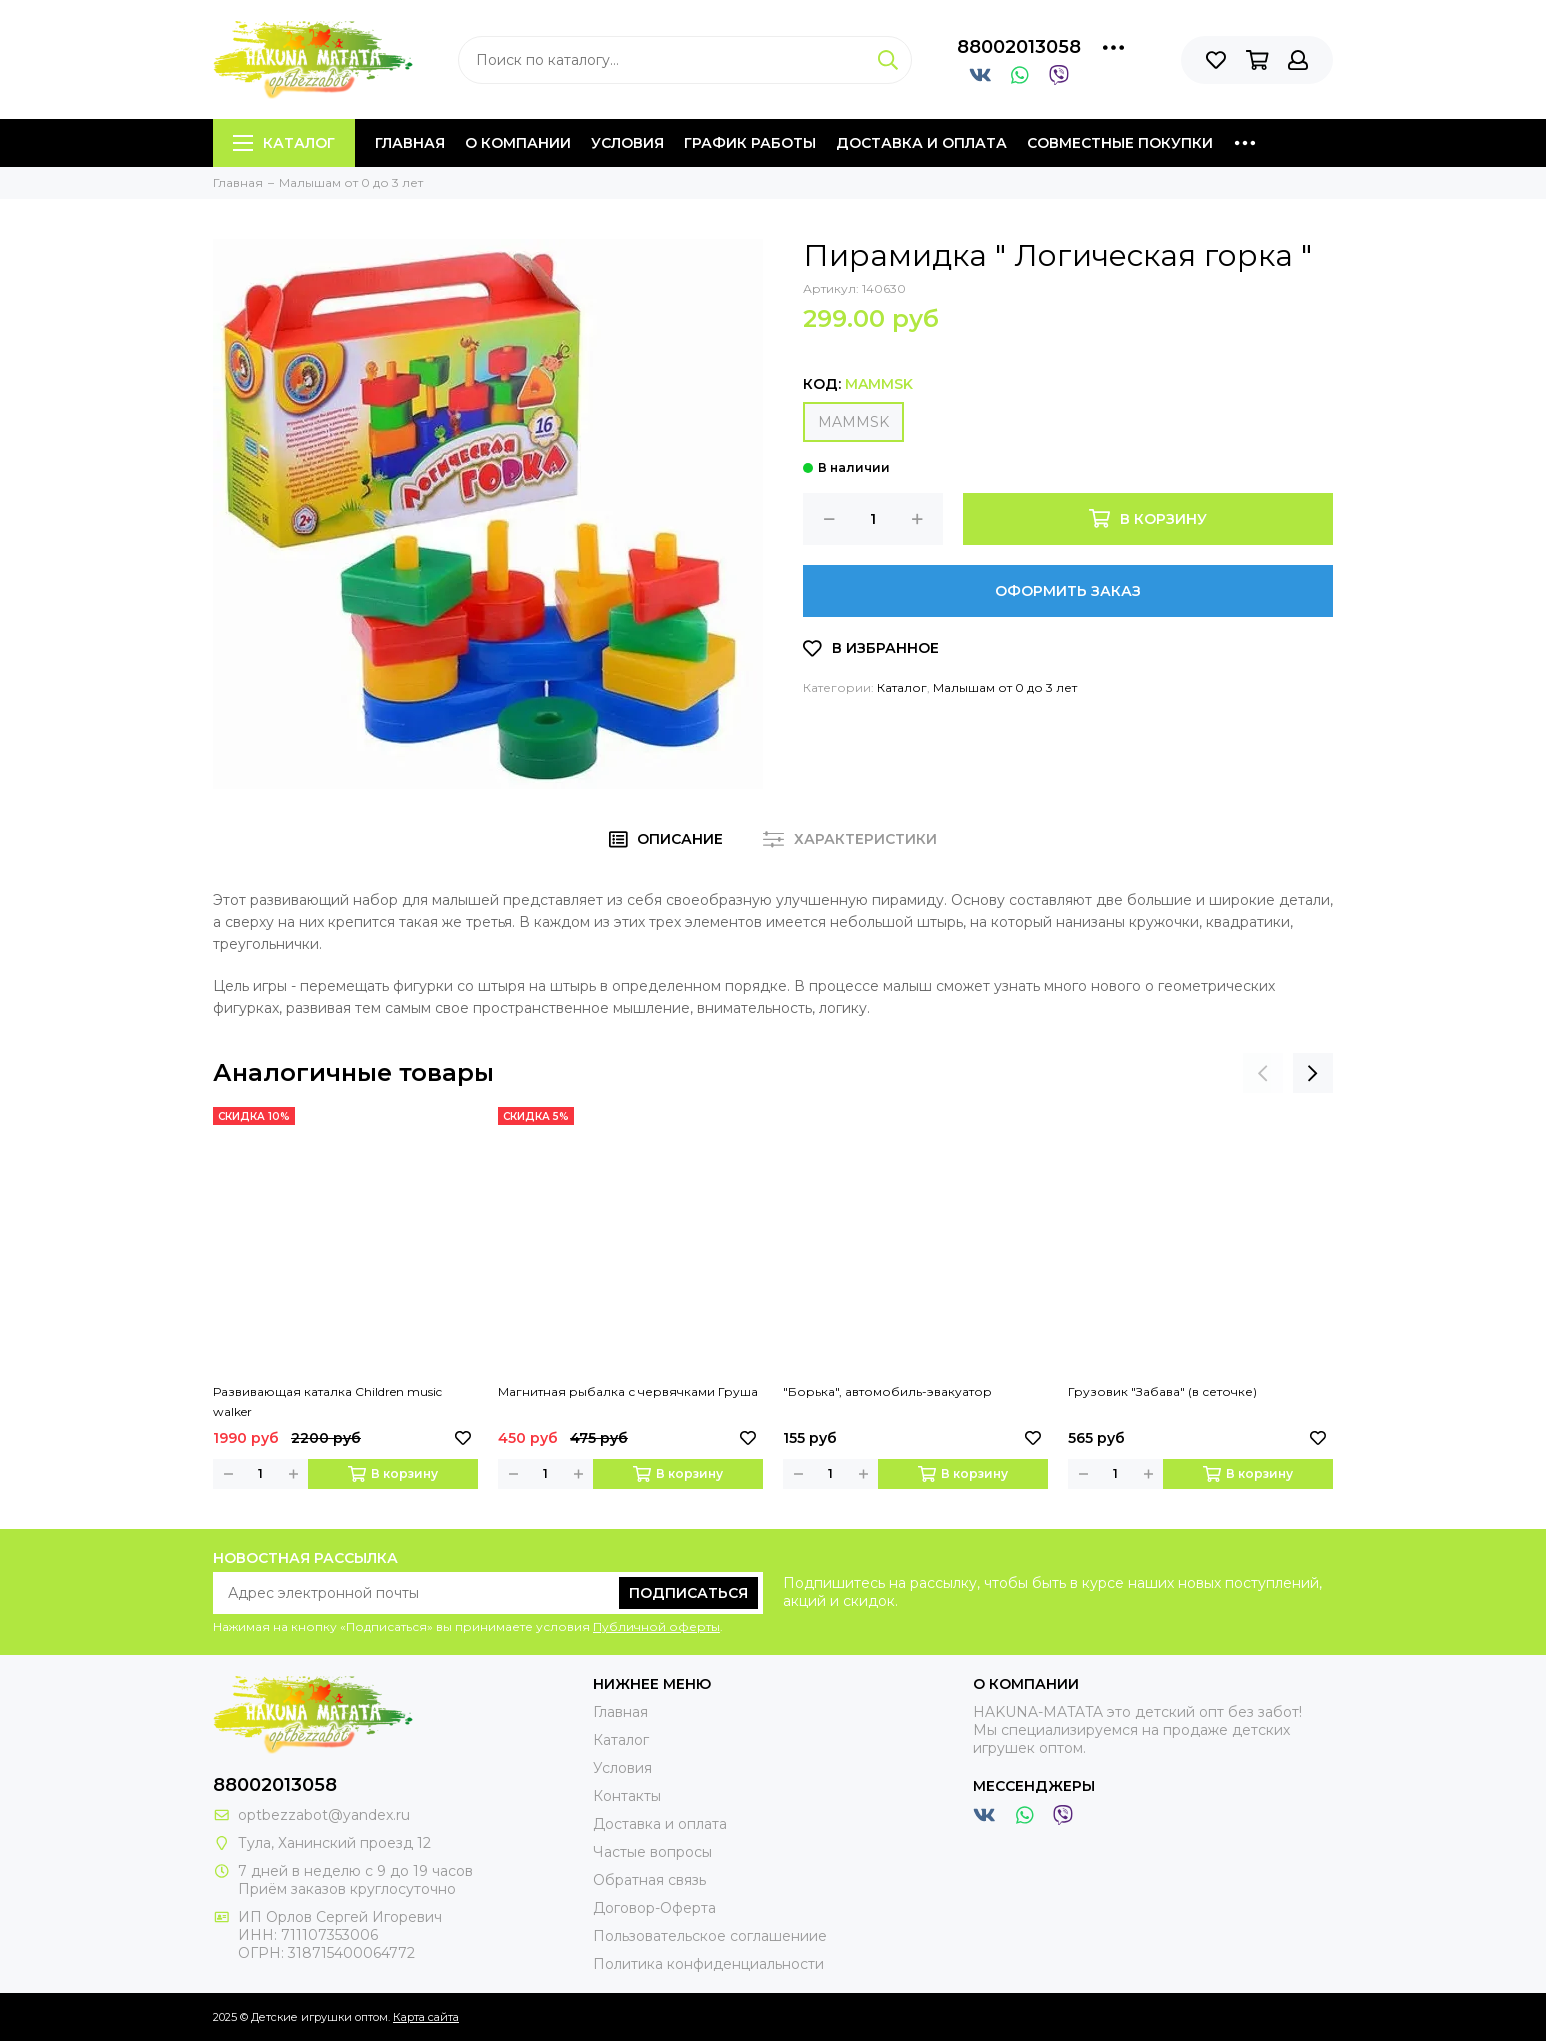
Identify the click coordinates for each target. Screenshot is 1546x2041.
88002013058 (1019, 47)
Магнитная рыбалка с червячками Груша (628, 1391)
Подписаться (688, 1593)
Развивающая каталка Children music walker (327, 1401)
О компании (518, 143)
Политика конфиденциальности (708, 1964)
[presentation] (1263, 1073)
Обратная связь (649, 1880)
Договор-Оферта (654, 1908)
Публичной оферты (656, 1626)
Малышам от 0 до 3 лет (1005, 687)
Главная (410, 143)
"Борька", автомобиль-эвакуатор (887, 1391)
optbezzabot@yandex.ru (324, 1815)
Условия (627, 143)
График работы (750, 143)
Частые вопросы (652, 1852)
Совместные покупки (1120, 143)
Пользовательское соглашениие (710, 1936)
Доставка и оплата (921, 143)
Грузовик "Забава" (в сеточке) (1162, 1391)
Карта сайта (426, 2017)
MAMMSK (853, 422)
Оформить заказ (1068, 591)
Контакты (627, 1796)
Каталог (284, 143)
